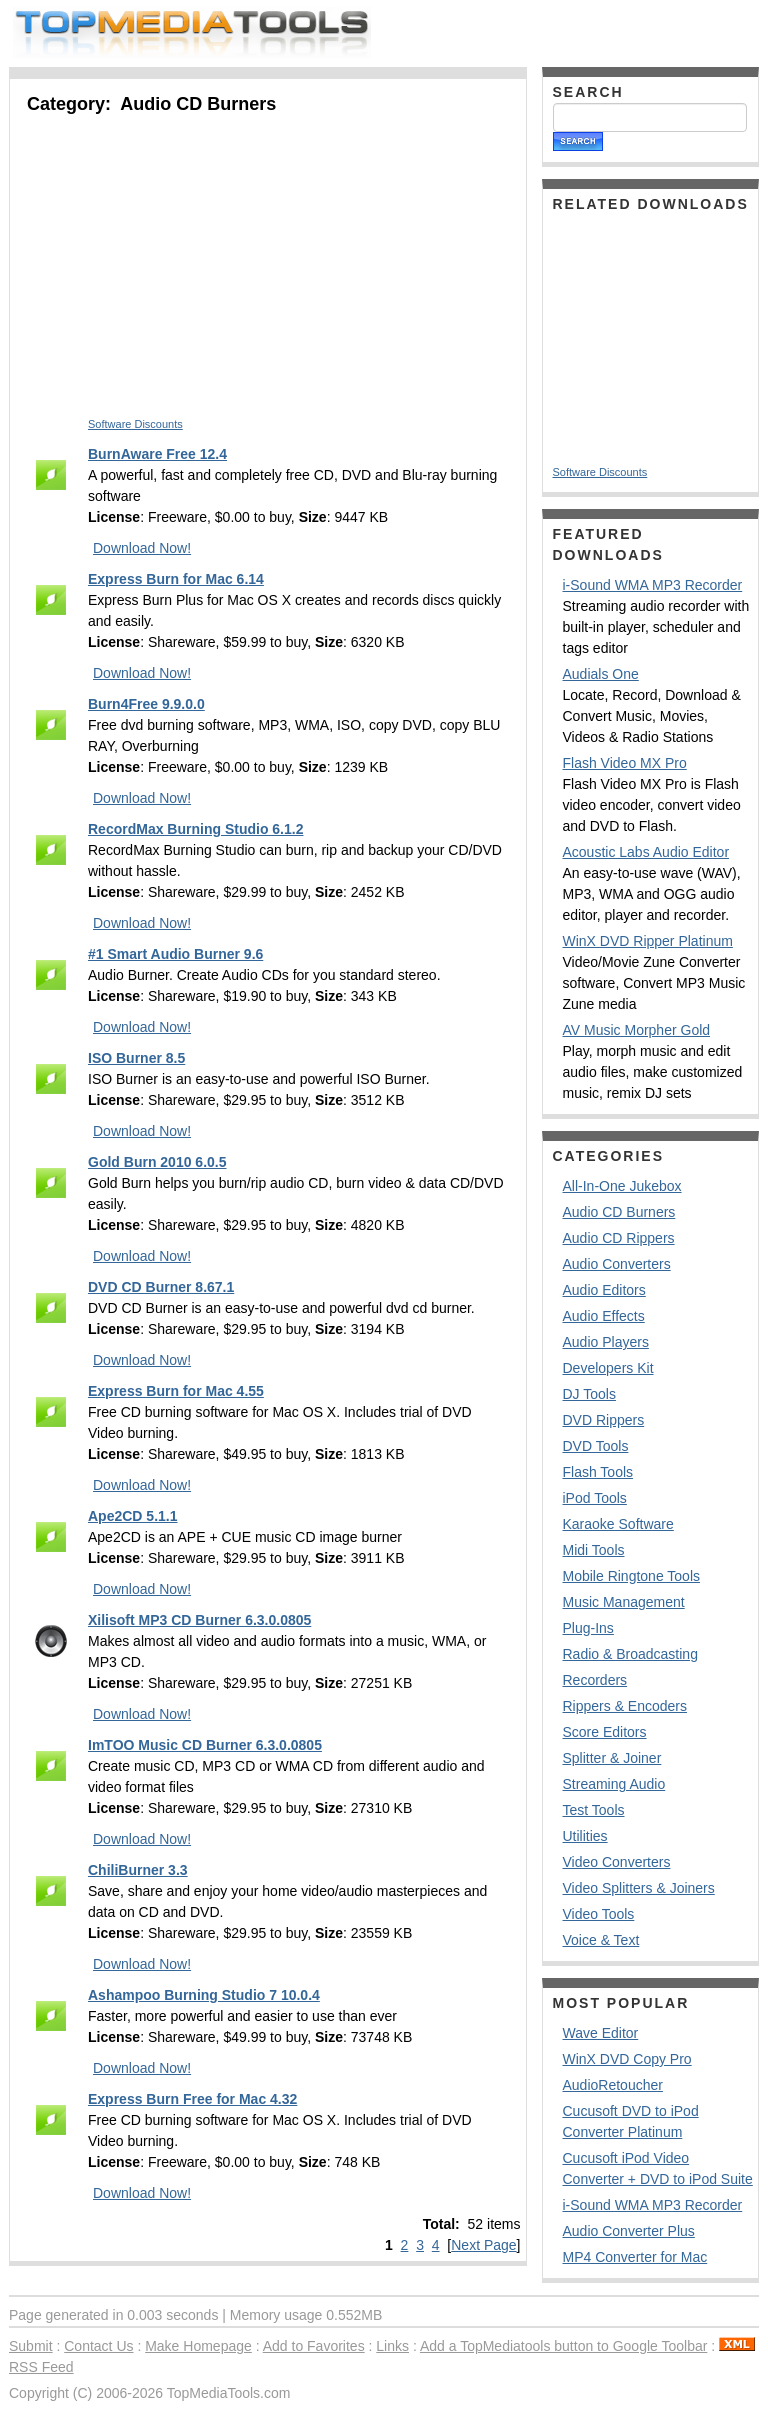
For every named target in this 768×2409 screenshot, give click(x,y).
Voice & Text (601, 1940)
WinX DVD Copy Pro (627, 2059)
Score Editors (605, 1732)
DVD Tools (596, 1446)
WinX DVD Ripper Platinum (648, 941)
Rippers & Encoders (625, 1706)
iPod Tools (595, 1498)
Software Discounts (135, 424)
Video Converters (617, 1862)
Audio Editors (604, 1290)
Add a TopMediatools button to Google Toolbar (563, 2346)
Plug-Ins (588, 1628)
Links (392, 2346)
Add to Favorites (314, 2346)
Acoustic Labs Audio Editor (646, 852)
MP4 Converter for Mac (635, 2257)
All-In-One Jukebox (622, 1186)
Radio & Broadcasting (630, 1654)
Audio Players (606, 1342)
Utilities (585, 1836)
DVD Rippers (604, 1420)
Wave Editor (601, 2033)
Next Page (483, 2245)
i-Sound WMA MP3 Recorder (653, 585)
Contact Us (98, 2346)
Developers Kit (608, 1368)
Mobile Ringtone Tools (632, 1576)
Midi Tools (594, 1550)
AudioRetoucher (613, 2085)
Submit (31, 2346)
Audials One (601, 674)
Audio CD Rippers (619, 1238)
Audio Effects (604, 1316)
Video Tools (599, 1914)
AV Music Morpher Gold (637, 1030)
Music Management (624, 1602)
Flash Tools (598, 1472)
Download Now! (142, 548)
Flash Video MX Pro (625, 763)
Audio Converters (617, 1264)
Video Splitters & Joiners (639, 1888)
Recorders (595, 1680)
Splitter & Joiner (612, 1758)
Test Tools (594, 1810)
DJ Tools (589, 1394)
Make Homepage (198, 2346)
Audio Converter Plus (629, 2231)
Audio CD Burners (619, 1212)
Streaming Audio (614, 1784)
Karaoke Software (618, 1524)
